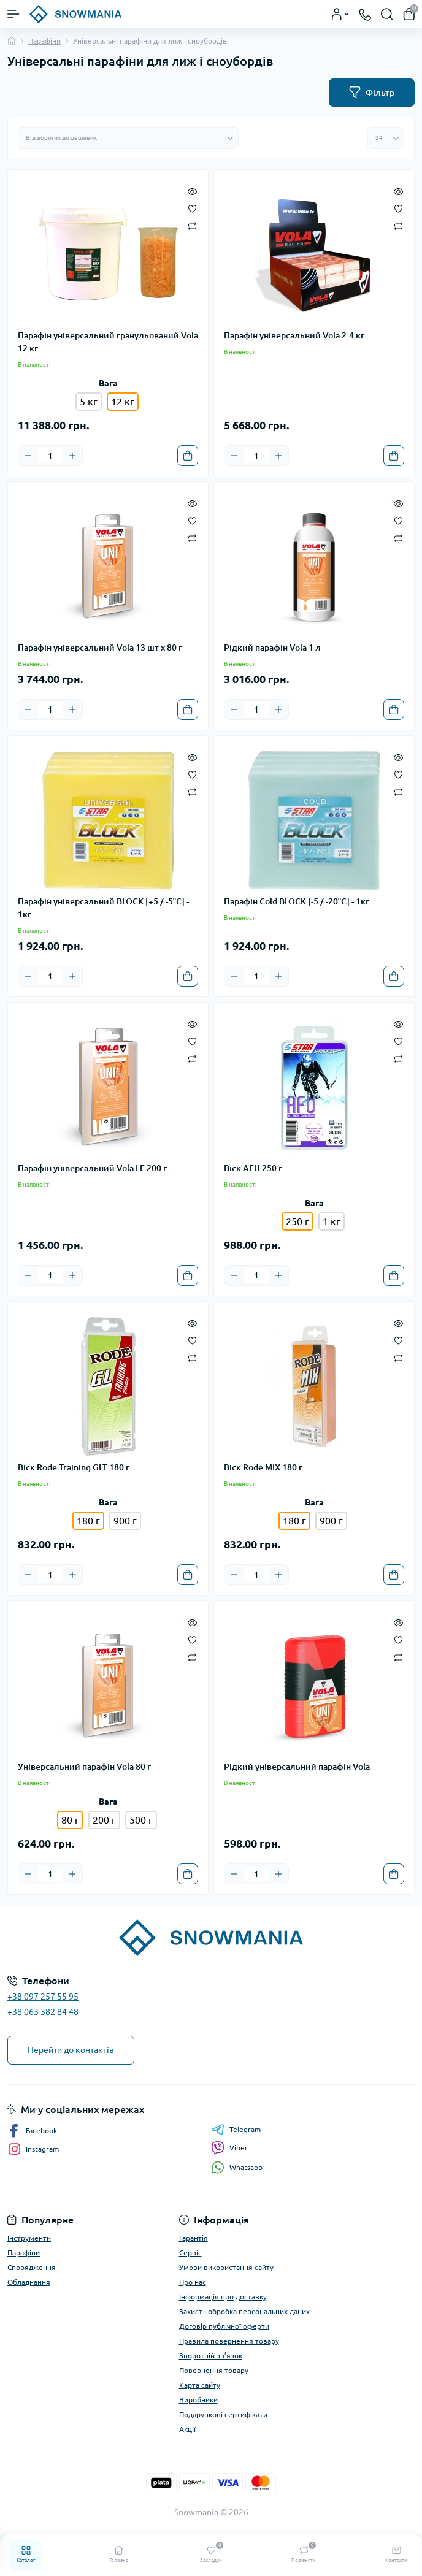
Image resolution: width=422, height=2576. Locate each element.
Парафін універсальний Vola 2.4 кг (294, 335)
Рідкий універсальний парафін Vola (297, 1766)
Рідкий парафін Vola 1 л (272, 647)
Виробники (198, 2400)
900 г (125, 1520)
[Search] (387, 14)
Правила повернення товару (229, 2341)
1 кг (331, 1221)
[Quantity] (50, 455)
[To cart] (187, 455)
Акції (187, 2429)
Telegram (236, 2129)
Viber (229, 2148)
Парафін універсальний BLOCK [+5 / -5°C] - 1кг (103, 907)
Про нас (192, 2282)
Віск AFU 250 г (253, 1168)
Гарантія (193, 2238)
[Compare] (192, 225)
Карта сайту (199, 2385)
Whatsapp (237, 2167)
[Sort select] (128, 138)
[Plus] (72, 455)
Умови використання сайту (226, 2267)
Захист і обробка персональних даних (244, 2311)
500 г (141, 1819)
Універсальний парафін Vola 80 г (84, 1766)
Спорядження (31, 2267)
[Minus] (28, 455)
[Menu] (13, 14)
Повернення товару (213, 2370)
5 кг (89, 401)
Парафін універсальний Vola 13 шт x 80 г (100, 647)
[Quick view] (192, 191)
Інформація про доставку (223, 2297)
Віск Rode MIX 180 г (263, 1467)
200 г (104, 1819)
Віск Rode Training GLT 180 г (73, 1467)
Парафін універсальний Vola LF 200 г (92, 1168)
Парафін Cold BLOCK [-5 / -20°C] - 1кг (296, 901)
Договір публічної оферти (224, 2326)
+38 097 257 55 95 (43, 1996)
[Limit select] (385, 138)
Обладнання (28, 2282)
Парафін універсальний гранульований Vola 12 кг (108, 342)
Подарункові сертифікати (223, 2414)
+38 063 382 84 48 (43, 2012)
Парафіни (44, 41)
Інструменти (29, 2238)
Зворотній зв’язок (210, 2356)
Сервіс (190, 2253)
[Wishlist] (192, 208)
